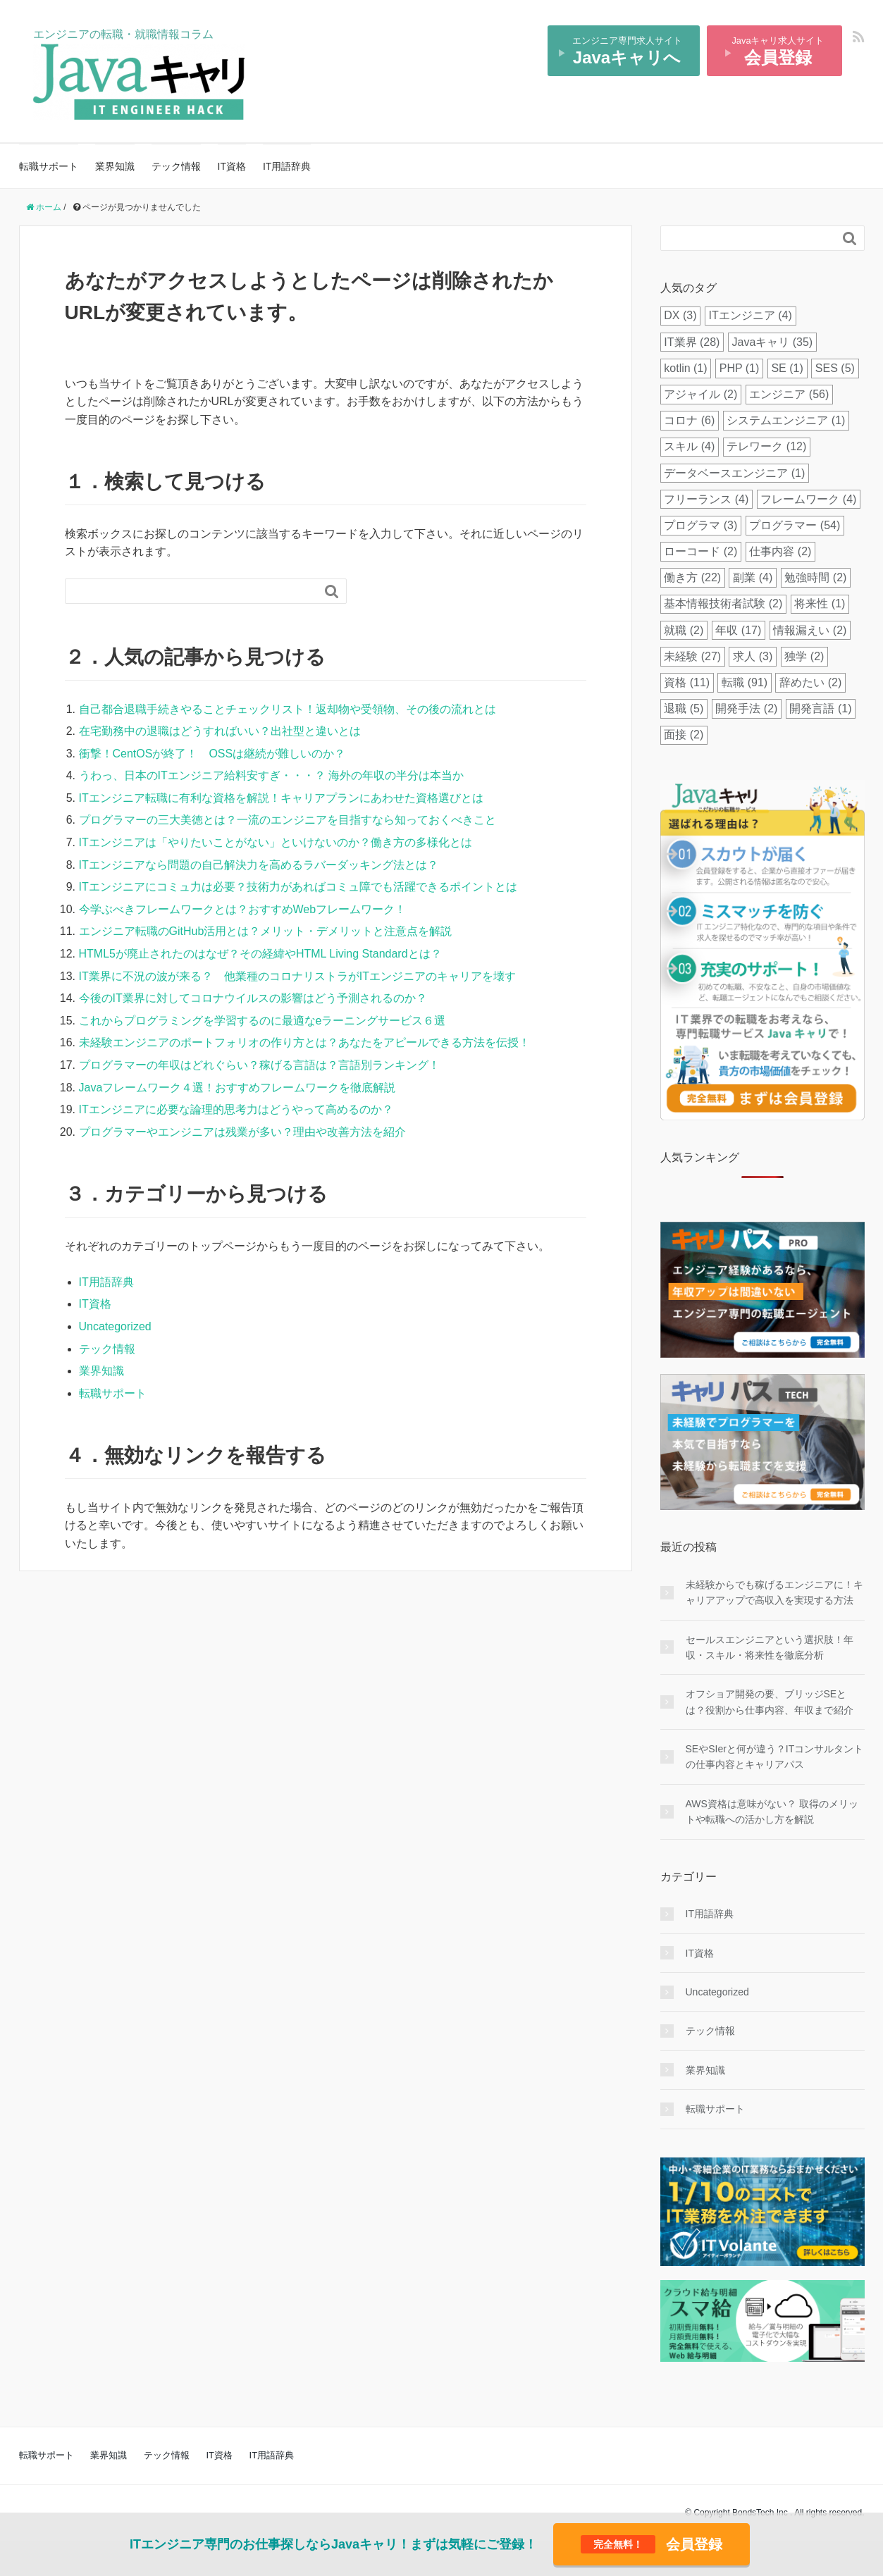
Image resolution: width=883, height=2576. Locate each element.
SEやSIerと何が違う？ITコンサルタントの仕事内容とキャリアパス (775, 1756)
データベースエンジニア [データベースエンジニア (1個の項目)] (734, 473)
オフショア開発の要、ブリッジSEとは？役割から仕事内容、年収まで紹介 (769, 1701)
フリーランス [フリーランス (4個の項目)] (706, 499)
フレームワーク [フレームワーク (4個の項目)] (808, 499)
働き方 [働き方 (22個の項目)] (692, 577)
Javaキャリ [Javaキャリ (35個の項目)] (772, 342)
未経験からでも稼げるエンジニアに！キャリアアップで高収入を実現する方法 (774, 1592)
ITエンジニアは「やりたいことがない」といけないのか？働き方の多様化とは (275, 842)
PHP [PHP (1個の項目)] (740, 368)
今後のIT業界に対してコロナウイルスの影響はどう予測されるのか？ (253, 998)
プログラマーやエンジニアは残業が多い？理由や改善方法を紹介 (242, 1132)
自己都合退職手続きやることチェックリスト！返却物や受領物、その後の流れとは (287, 709)
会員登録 (651, 2544)
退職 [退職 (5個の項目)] (683, 708)
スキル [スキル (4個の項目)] (689, 446)
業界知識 (115, 166)
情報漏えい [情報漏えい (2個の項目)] (809, 630)
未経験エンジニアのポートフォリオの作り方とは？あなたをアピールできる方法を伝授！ (304, 1042)
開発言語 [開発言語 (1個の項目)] (820, 708)
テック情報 (176, 166)
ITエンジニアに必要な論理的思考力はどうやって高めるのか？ (236, 1109)
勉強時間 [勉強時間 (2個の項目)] (815, 577)
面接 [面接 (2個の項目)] (683, 735)
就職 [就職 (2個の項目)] (683, 630)
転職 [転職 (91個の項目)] (744, 682)
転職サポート (48, 166)
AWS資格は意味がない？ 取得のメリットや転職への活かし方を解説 (772, 1811)
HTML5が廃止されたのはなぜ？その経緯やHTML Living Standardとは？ (260, 954)
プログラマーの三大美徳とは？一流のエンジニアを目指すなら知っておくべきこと (287, 820)
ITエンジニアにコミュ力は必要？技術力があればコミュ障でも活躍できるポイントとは (298, 887)
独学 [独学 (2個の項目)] (804, 656)
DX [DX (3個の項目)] (680, 315)
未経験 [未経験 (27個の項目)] (692, 656)
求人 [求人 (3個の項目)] (752, 656)
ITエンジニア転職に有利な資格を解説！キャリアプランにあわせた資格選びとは (281, 798)
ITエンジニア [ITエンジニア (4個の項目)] (750, 315)
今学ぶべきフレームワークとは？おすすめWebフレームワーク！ (243, 909)
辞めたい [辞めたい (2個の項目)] (810, 682)
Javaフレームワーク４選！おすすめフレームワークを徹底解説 (237, 1088)
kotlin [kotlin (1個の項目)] (685, 368)
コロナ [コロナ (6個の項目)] (689, 420)
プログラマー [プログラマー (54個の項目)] (794, 525)
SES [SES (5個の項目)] (835, 368)
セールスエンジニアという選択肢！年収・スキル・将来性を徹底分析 (769, 1647)
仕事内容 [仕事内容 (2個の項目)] (780, 551)
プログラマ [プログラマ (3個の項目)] (700, 525)
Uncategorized (115, 1326)
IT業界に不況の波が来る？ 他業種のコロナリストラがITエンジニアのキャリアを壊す (297, 976)
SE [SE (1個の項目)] (787, 368)
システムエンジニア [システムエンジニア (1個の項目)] (786, 420)
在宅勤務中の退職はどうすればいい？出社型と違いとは (220, 731)
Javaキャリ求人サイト (777, 51)
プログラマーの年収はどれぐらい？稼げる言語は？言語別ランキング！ (259, 1065)
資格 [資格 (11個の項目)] (687, 682)
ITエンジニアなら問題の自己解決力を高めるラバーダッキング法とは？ (258, 865)
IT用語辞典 (287, 166)
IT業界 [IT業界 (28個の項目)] (692, 342)
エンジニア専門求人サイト (627, 51)
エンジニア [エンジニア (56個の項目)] (789, 394)
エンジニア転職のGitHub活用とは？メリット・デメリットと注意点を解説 (265, 931)
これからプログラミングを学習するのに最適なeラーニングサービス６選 (262, 1021)
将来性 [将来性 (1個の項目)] (819, 603)
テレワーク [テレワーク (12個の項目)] (766, 446)
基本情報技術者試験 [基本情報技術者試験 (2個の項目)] (723, 603)
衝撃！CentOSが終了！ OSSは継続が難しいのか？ (212, 754)
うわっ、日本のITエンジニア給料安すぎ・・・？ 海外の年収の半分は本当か (271, 775)
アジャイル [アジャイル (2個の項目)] (700, 394)
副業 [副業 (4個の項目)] (752, 577)
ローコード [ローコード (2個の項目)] (700, 551)
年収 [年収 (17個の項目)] (738, 630)
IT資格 (232, 166)
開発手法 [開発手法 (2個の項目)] (746, 708)
